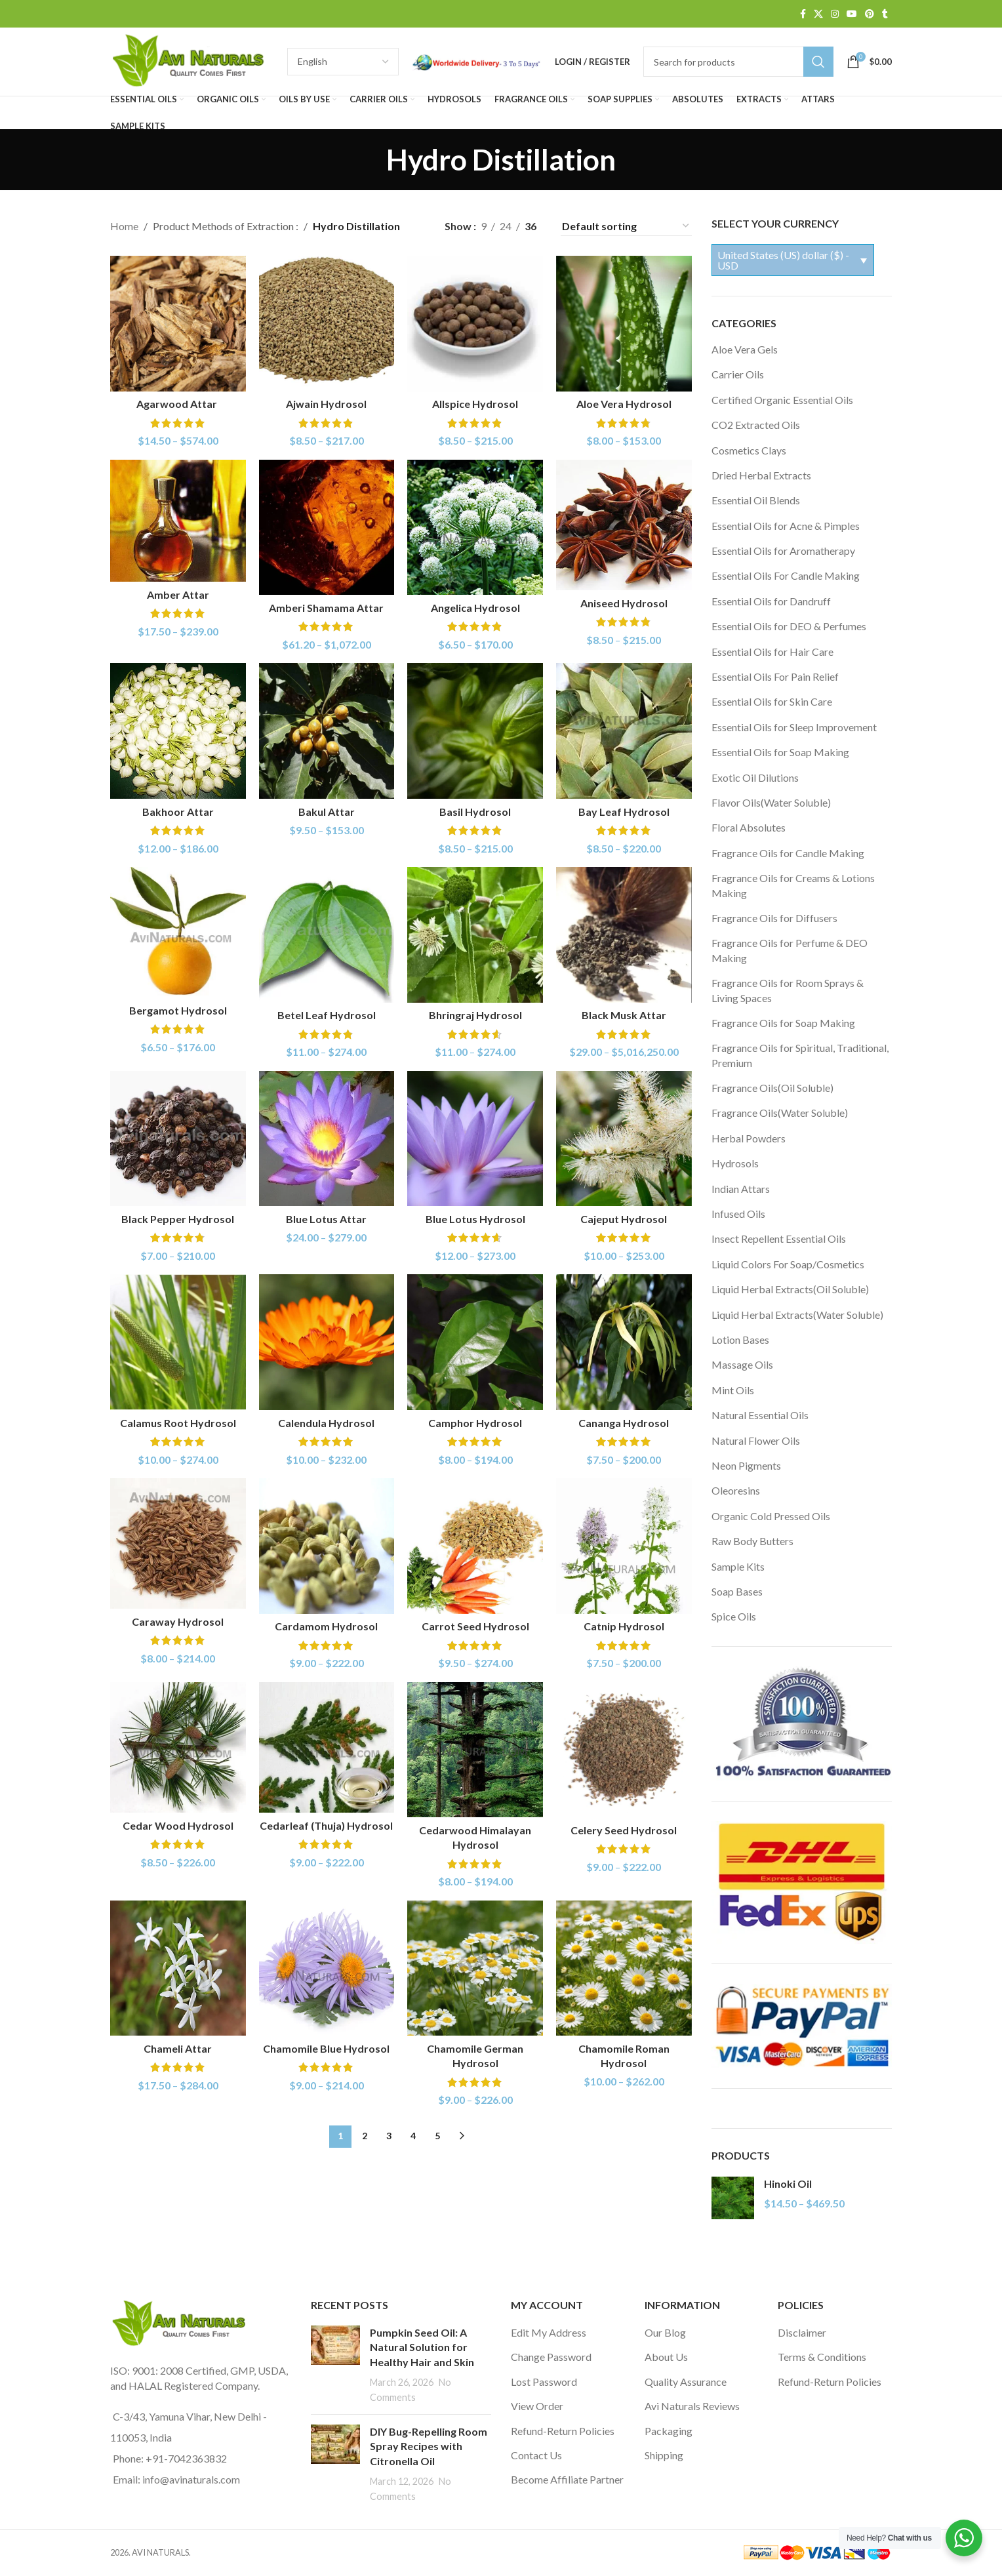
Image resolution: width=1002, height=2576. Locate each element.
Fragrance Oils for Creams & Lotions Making (793, 885)
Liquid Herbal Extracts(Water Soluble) (797, 1314)
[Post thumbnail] (335, 2364)
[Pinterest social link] (869, 14)
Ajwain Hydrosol (326, 403)
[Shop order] (626, 226)
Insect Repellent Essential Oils (778, 1238)
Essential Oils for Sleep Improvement (794, 727)
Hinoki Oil (788, 2183)
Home (124, 226)
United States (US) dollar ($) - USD (783, 260)
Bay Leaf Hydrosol (624, 811)
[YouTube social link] (852, 14)
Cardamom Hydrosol (326, 1626)
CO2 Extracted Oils (755, 424)
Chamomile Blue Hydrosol (326, 2048)
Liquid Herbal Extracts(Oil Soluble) (790, 1289)
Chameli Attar (178, 2048)
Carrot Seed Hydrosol (475, 1626)
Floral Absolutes (748, 827)
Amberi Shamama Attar (326, 607)
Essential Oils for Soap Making (780, 752)
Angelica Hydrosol (475, 607)
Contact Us (536, 2455)
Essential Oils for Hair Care (772, 651)
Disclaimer (802, 2332)
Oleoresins (735, 1490)
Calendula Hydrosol (326, 1423)
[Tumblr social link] (885, 14)
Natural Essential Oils (760, 1415)
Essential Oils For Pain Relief (775, 676)
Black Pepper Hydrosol (177, 1219)
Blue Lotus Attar (326, 1219)
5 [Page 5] (437, 2135)
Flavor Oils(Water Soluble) (771, 802)
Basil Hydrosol (475, 811)
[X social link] (818, 14)
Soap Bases (737, 1591)
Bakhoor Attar (178, 811)
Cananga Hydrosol (623, 1423)
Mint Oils (732, 1390)
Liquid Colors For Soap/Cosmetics (787, 1264)
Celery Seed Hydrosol (624, 1830)
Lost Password (544, 2381)
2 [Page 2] (364, 2135)
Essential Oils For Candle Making (785, 575)
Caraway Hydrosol (178, 1621)
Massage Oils (742, 1364)
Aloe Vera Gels (744, 349)
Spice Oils (733, 1616)
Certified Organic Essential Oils (782, 399)
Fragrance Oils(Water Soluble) (779, 1112)
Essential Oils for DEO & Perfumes (788, 626)
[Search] (738, 62)
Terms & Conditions (822, 2356)
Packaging (668, 2431)
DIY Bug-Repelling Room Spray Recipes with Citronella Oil (428, 2446)
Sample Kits (738, 1566)
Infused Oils (738, 1213)
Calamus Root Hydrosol (178, 1423)
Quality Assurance (686, 2381)
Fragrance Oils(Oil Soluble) (772, 1087)
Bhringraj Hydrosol (475, 1015)
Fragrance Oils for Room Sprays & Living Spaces (787, 989)
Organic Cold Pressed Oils (770, 1516)
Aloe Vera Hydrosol (623, 403)
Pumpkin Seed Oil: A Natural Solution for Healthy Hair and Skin (422, 2347)
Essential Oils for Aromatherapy (783, 550)
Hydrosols (735, 1163)
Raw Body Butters (752, 1541)
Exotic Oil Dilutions (755, 777)
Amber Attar (178, 594)
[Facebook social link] (803, 14)
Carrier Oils (737, 374)
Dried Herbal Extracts (761, 475)
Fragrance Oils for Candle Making (787, 853)
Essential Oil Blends (755, 500)
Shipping (664, 2455)
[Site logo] (192, 60)
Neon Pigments (746, 1465)
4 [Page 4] (413, 2135)
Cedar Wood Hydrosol (178, 1825)
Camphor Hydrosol (475, 1423)
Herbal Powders (748, 1138)
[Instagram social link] (835, 14)
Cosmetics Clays (748, 450)
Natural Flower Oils (755, 1440)
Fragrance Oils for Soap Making (783, 1022)
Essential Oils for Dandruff (771, 601)
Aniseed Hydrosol (624, 603)
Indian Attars (740, 1188)
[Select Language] (343, 61)
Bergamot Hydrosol (178, 1010)
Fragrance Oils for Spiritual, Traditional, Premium (800, 1054)
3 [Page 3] (388, 2135)
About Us (666, 2356)
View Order (537, 2406)
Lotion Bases (740, 1339)
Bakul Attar (326, 811)
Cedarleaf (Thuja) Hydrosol (326, 1825)
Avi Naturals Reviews (692, 2406)
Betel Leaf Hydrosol (326, 1015)
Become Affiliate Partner (567, 2479)
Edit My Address (548, 2332)
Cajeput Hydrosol (623, 1219)
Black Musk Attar (624, 1015)
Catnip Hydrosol (624, 1626)
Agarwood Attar (177, 403)
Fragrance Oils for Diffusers (774, 918)
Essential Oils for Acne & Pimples (785, 525)
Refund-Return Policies (562, 2431)
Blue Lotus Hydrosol (475, 1219)
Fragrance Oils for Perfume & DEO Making (789, 949)
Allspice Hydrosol (475, 403)
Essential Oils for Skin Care (771, 701)
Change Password (551, 2356)
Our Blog (665, 2332)
